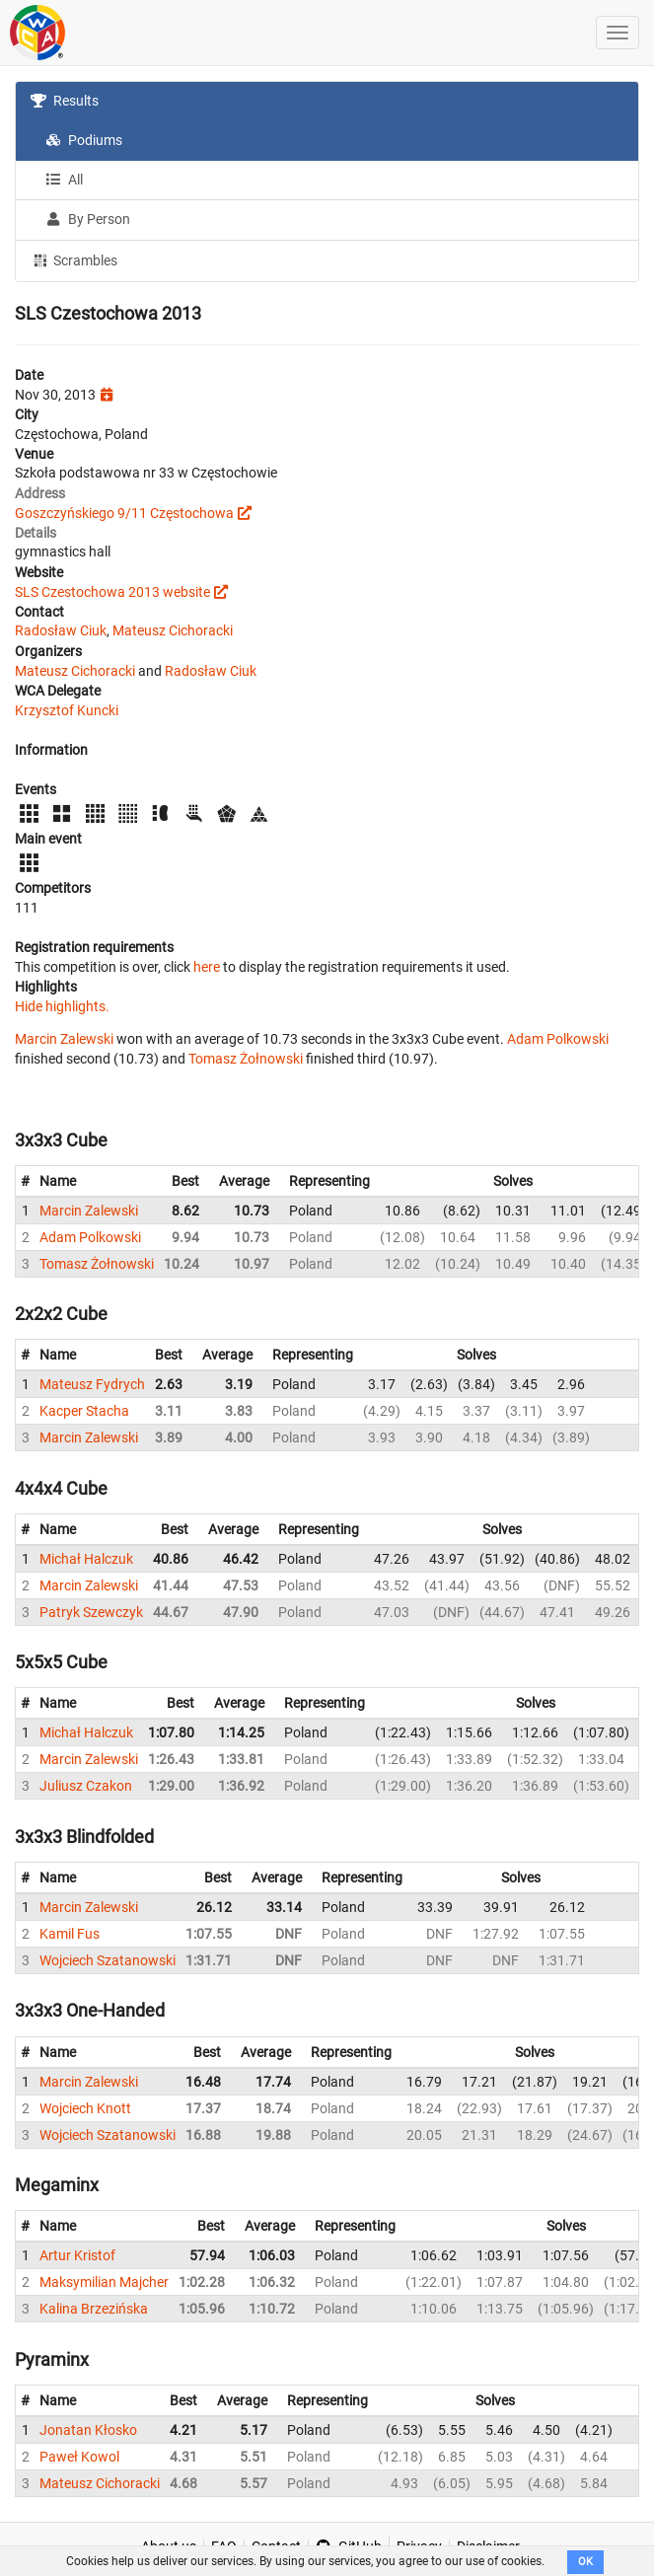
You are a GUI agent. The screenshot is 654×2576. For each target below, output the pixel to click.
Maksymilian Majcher (104, 2282)
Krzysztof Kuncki (66, 710)
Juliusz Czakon (85, 1786)
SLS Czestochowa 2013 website (112, 592)
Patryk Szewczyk (91, 1612)
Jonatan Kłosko (88, 2430)
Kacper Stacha (84, 1411)
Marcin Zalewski (64, 1039)
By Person (87, 219)
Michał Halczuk (86, 1559)
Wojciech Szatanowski (107, 1960)
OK (585, 2561)
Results (65, 101)
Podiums (83, 140)
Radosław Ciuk (61, 630)
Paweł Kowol (79, 2457)
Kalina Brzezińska (93, 2309)
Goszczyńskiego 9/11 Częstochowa (124, 513)
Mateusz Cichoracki (172, 630)
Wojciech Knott (85, 2108)
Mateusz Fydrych (92, 1384)
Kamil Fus (69, 1934)
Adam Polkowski (558, 1039)
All (64, 179)
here (206, 967)
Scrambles (74, 259)
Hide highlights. (62, 1006)
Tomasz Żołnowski (245, 1059)
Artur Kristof (77, 2255)
